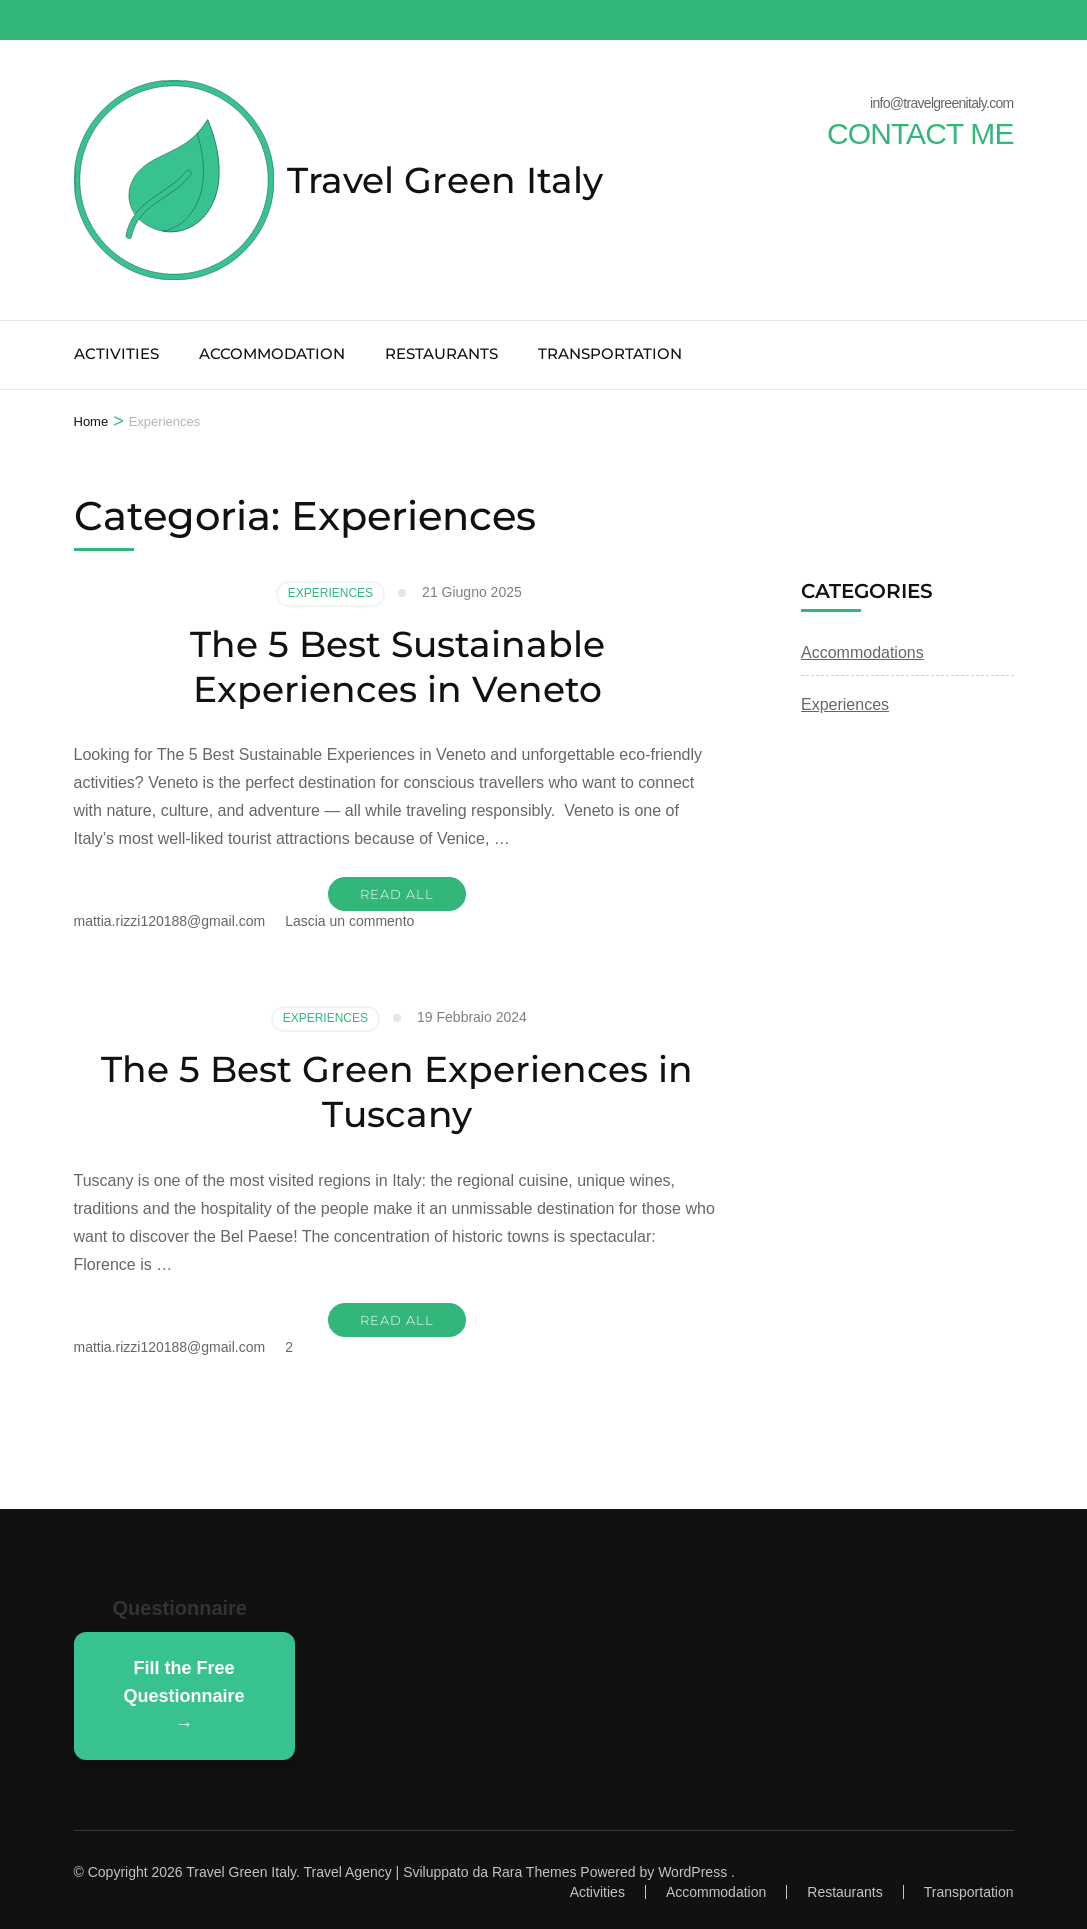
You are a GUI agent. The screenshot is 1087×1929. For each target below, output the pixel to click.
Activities (116, 353)
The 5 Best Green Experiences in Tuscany (397, 1091)
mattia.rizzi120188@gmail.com (170, 921)
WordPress (692, 1872)
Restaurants (441, 353)
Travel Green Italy (445, 180)
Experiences (330, 593)
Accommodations (862, 652)
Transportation (610, 353)
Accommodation (272, 353)
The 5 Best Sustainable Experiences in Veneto (397, 666)
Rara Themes (534, 1872)
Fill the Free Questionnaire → (184, 1696)
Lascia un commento (349, 921)
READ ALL (397, 894)
